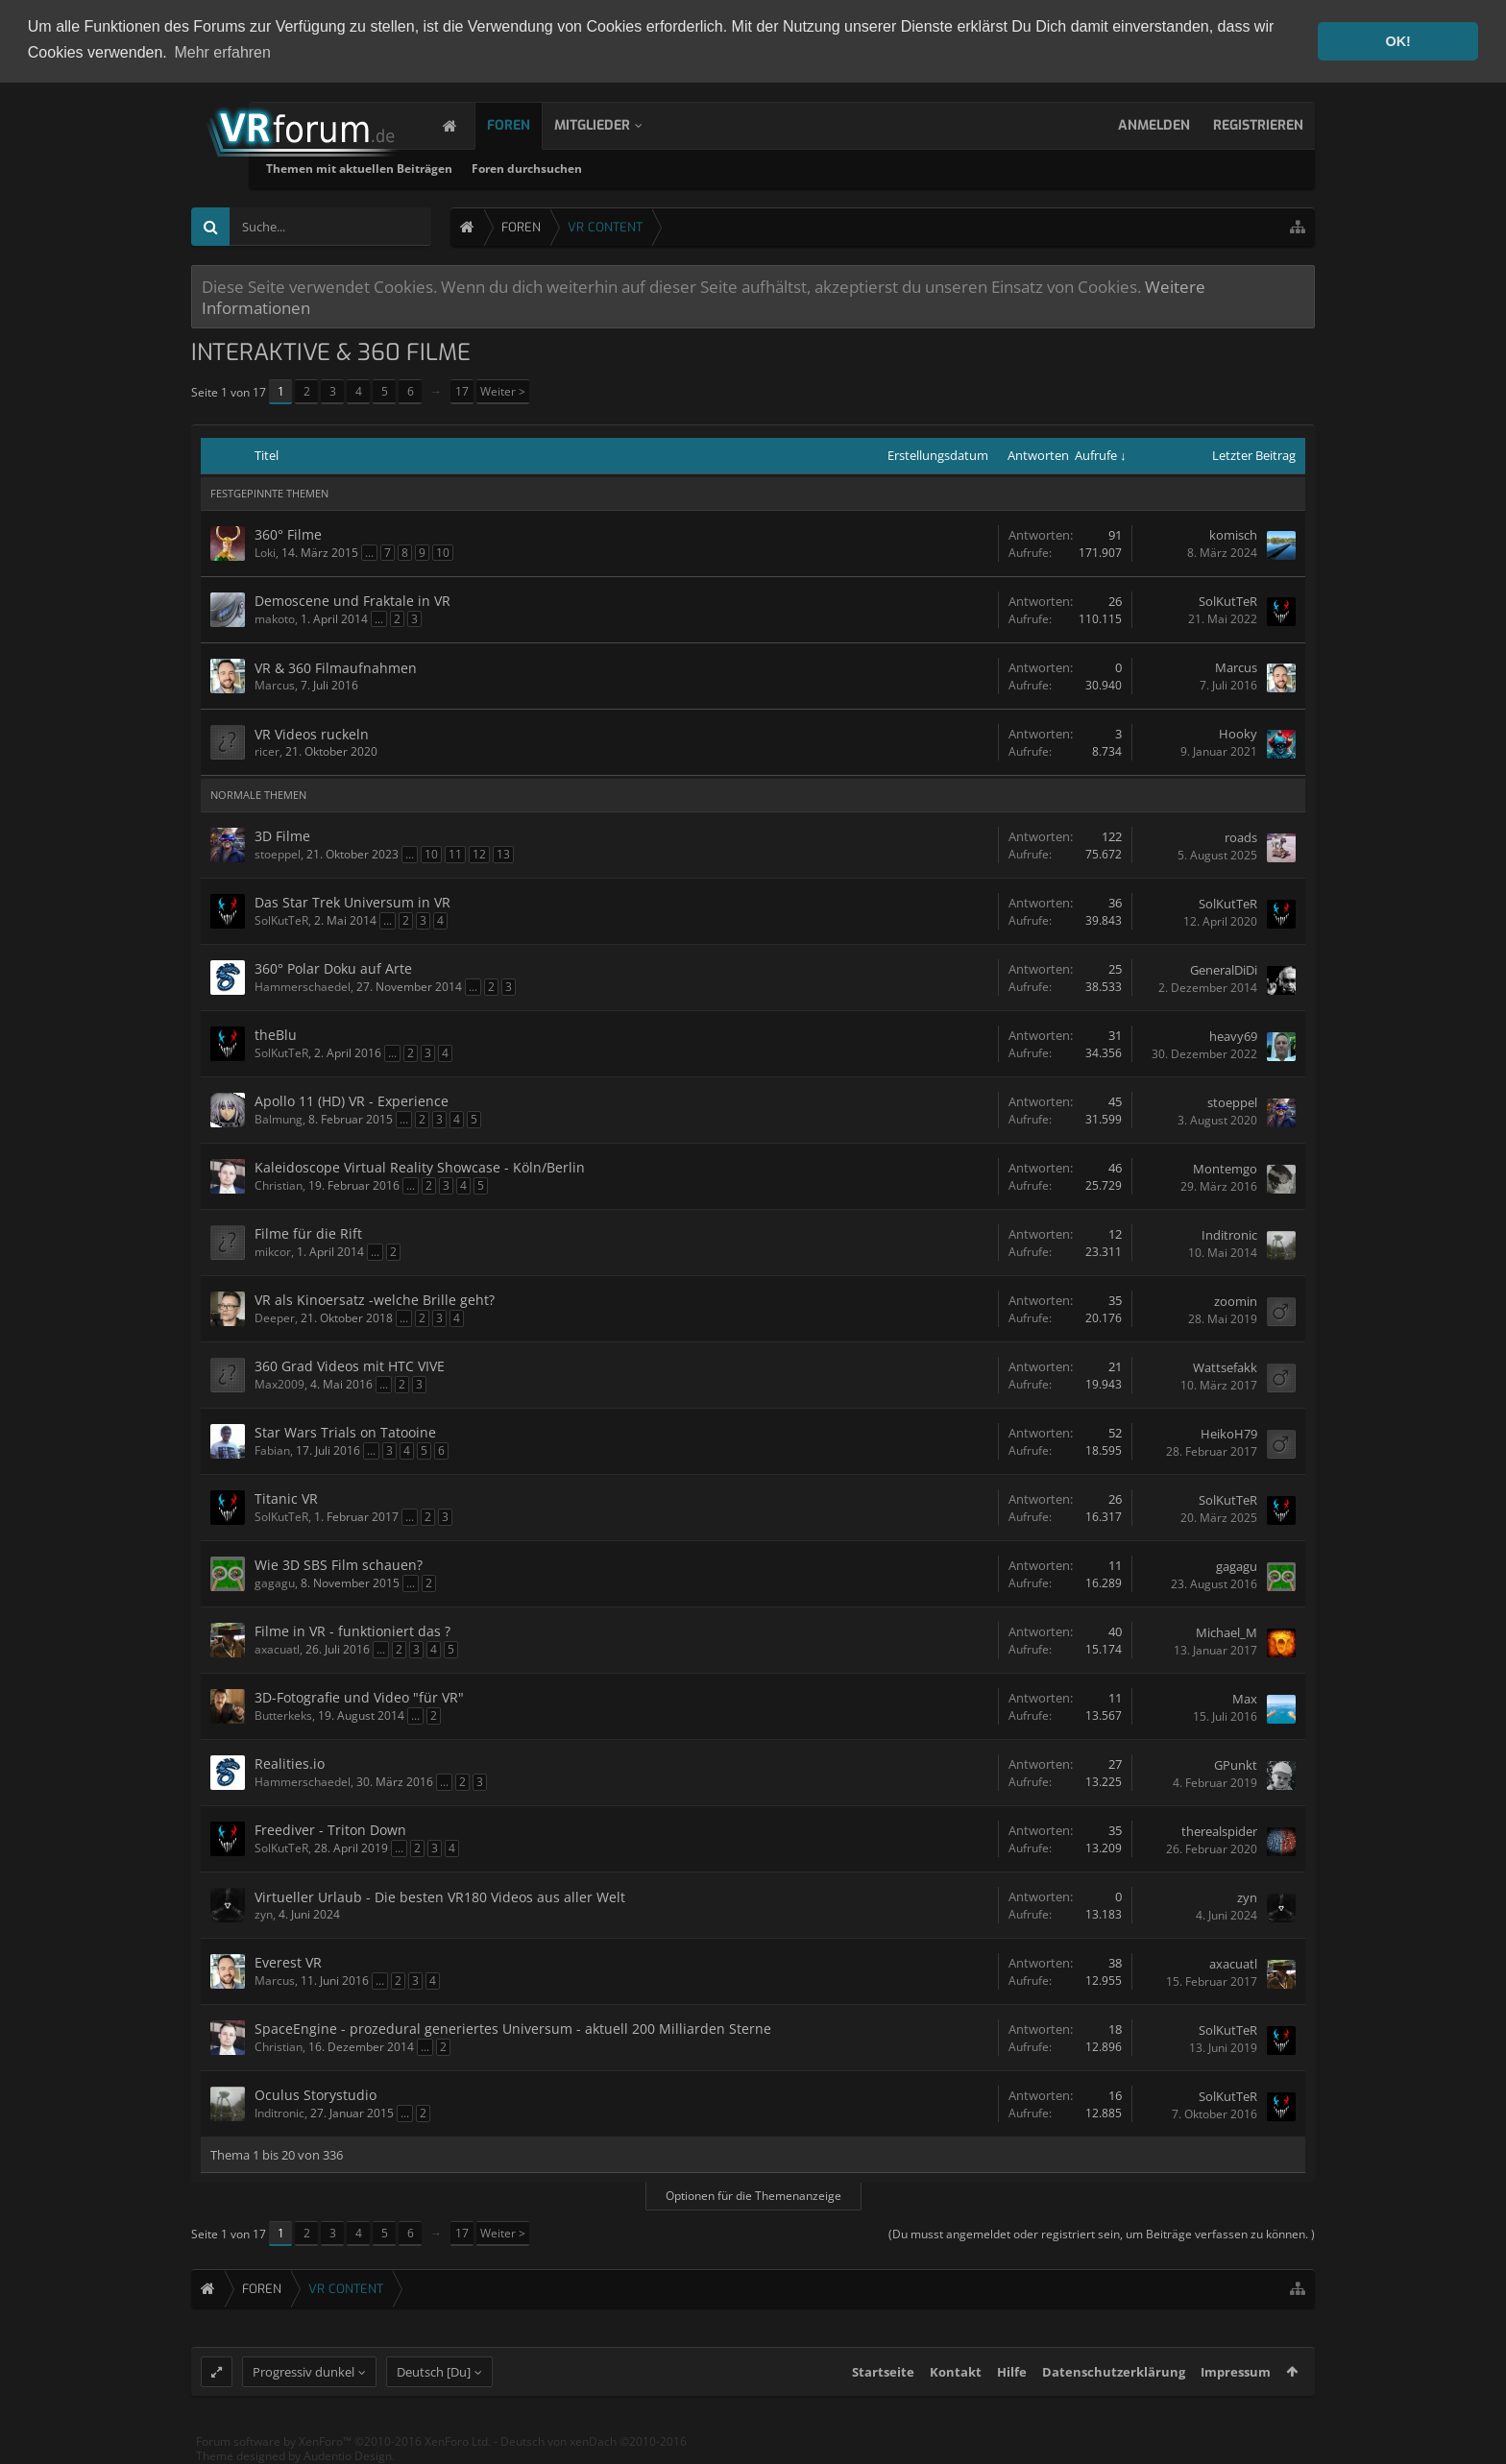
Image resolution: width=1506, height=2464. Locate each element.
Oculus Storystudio (315, 2094)
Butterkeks (283, 1714)
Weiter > (502, 390)
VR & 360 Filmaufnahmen (336, 667)
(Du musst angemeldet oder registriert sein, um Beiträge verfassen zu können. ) (1101, 2233)
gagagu (275, 1582)
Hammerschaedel (303, 986)
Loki (265, 552)
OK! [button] (1397, 41)
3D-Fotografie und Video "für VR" (359, 1696)
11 (455, 853)
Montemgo (1225, 1167)
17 (462, 390)
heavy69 (1233, 1035)
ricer (267, 750)
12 (479, 853)
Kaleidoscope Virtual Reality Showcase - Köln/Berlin (420, 1166)
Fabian (272, 1449)
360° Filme (288, 533)
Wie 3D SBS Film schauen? (339, 1564)
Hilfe (1012, 2387)
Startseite (883, 2387)
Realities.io (290, 1762)
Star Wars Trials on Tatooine (345, 1431)
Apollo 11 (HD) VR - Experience (352, 1100)
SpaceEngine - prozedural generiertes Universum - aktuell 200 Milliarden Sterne (513, 2027)
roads (1241, 836)
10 (442, 552)
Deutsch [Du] (434, 2387)
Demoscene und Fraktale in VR (352, 600)
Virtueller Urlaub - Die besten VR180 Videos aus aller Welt (440, 1896)
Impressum (1236, 2387)
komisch (1233, 535)
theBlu (276, 1034)
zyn (264, 1913)
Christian (279, 1184)
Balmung (279, 1118)
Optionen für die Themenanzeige (753, 2194)
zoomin (1235, 1300)
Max (1244, 1697)
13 (503, 853)
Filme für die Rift (308, 1232)
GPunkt (1235, 1764)
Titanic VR (286, 1497)
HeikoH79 (1229, 1432)
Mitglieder (611, 124)
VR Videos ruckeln (312, 733)
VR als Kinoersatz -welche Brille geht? (375, 1299)
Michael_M (1226, 1631)
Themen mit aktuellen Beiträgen (561, 167)
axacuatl (277, 1648)
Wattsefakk (1225, 1366)
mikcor (273, 1251)
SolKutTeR (1228, 601)
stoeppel (278, 853)
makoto (275, 618)
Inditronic (1229, 1234)
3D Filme (282, 835)
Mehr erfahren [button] (222, 52)
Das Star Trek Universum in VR (352, 901)
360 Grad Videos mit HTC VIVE (350, 1365)
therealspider (1219, 1830)
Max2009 (279, 1383)
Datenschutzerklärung (1113, 2387)
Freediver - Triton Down (330, 1829)
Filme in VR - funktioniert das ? (352, 1630)
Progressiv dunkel (303, 2387)
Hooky (1238, 733)
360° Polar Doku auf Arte (333, 967)
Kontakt (956, 2387)
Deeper (275, 1317)
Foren (527, 124)
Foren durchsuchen (728, 167)
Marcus (275, 684)
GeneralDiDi (1223, 969)
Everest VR (288, 1961)
